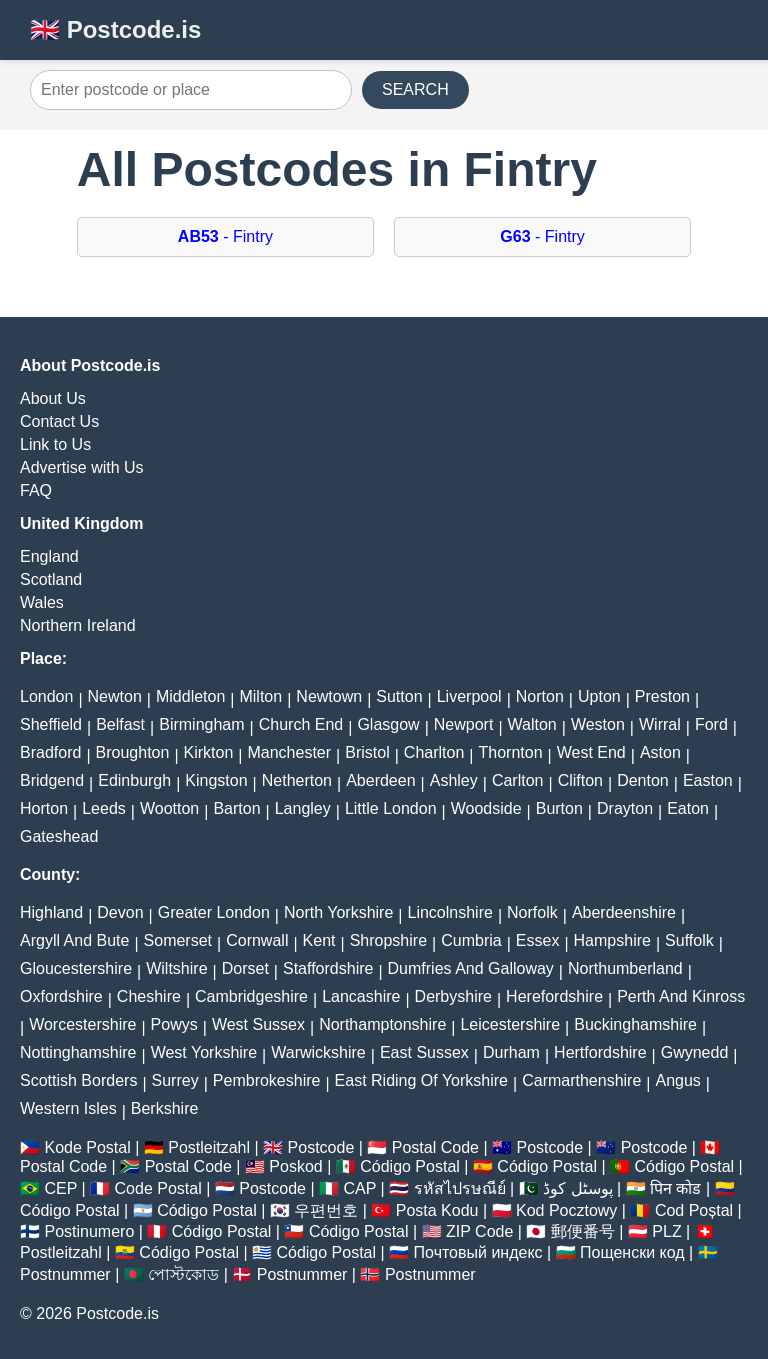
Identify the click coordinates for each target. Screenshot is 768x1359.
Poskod (295, 1166)
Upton (599, 696)
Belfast (120, 724)
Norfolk (532, 912)
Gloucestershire (76, 968)
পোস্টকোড (183, 1274)
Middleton (190, 696)
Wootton (169, 808)
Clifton (580, 780)
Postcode (321, 1147)
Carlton (518, 780)
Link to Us (55, 444)
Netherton (297, 780)
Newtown (329, 696)
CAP (359, 1188)
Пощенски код (632, 1252)
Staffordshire (328, 968)
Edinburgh (134, 780)
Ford (711, 724)
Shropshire (388, 940)
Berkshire (165, 1108)
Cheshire (149, 996)
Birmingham (201, 724)
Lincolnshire (450, 912)
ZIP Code (479, 1231)
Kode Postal (87, 1147)
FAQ (36, 490)
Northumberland (625, 968)
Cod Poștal (694, 1210)
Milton (260, 696)
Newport (464, 724)
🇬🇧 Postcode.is (115, 29)
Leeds (104, 808)
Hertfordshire (600, 1052)
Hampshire (612, 940)
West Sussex (258, 1024)
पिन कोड (675, 1188)
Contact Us (59, 421)
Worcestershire (82, 1024)
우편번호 (326, 1210)
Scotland (51, 579)
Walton (532, 724)
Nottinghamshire (78, 1052)
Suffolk (689, 940)
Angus (677, 1080)
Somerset (178, 940)
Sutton (399, 696)
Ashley (454, 780)
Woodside (486, 808)
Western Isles (68, 1108)
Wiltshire (176, 968)
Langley (303, 808)
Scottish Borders (78, 1080)
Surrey (175, 1080)
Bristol (367, 752)
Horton (44, 808)
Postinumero (89, 1231)
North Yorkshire (338, 912)
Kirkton (209, 752)
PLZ (666, 1231)
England (49, 556)
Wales (42, 602)
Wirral (660, 724)
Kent (319, 940)
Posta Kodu (437, 1210)
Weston (598, 724)
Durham (511, 1052)
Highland (51, 912)
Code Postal (158, 1188)
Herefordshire (554, 996)
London (46, 696)
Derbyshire (453, 996)
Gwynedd (695, 1052)
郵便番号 (583, 1231)
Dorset (245, 968)
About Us (53, 398)
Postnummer (65, 1274)
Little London (391, 808)
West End (591, 752)
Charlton (434, 752)
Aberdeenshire (624, 912)
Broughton (133, 752)
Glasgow (388, 724)
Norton (540, 696)
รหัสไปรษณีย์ (460, 1188)
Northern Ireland (78, 625)
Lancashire (361, 996)
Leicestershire (510, 1024)
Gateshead (59, 836)
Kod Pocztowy (566, 1210)
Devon (120, 912)
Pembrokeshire (267, 1080)
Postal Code (435, 1147)
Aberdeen (380, 780)
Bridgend (52, 780)
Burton (559, 808)
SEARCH (415, 89)
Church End (301, 724)
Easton (708, 780)
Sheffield (51, 724)
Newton (115, 696)
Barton (236, 808)
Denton (643, 780)
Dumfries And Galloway (471, 968)
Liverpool (469, 696)
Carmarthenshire (581, 1080)
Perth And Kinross (681, 996)
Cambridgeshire (251, 996)
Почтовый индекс (478, 1252)
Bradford (50, 752)
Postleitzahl (209, 1147)
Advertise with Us (82, 467)
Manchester (289, 752)
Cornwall (257, 940)
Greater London (214, 912)
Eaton (688, 808)
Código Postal (410, 1166)
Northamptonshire (382, 1024)
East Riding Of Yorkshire (421, 1080)
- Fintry (225, 236)
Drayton (625, 808)
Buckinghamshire (635, 1024)
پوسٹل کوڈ (577, 1188)
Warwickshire (318, 1052)
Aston (660, 752)
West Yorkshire (204, 1052)
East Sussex (424, 1052)
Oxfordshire (61, 996)
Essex (538, 940)
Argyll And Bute (74, 940)
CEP (60, 1188)
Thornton (510, 752)
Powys (174, 1024)
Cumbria (471, 940)
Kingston (216, 780)
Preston (662, 696)
